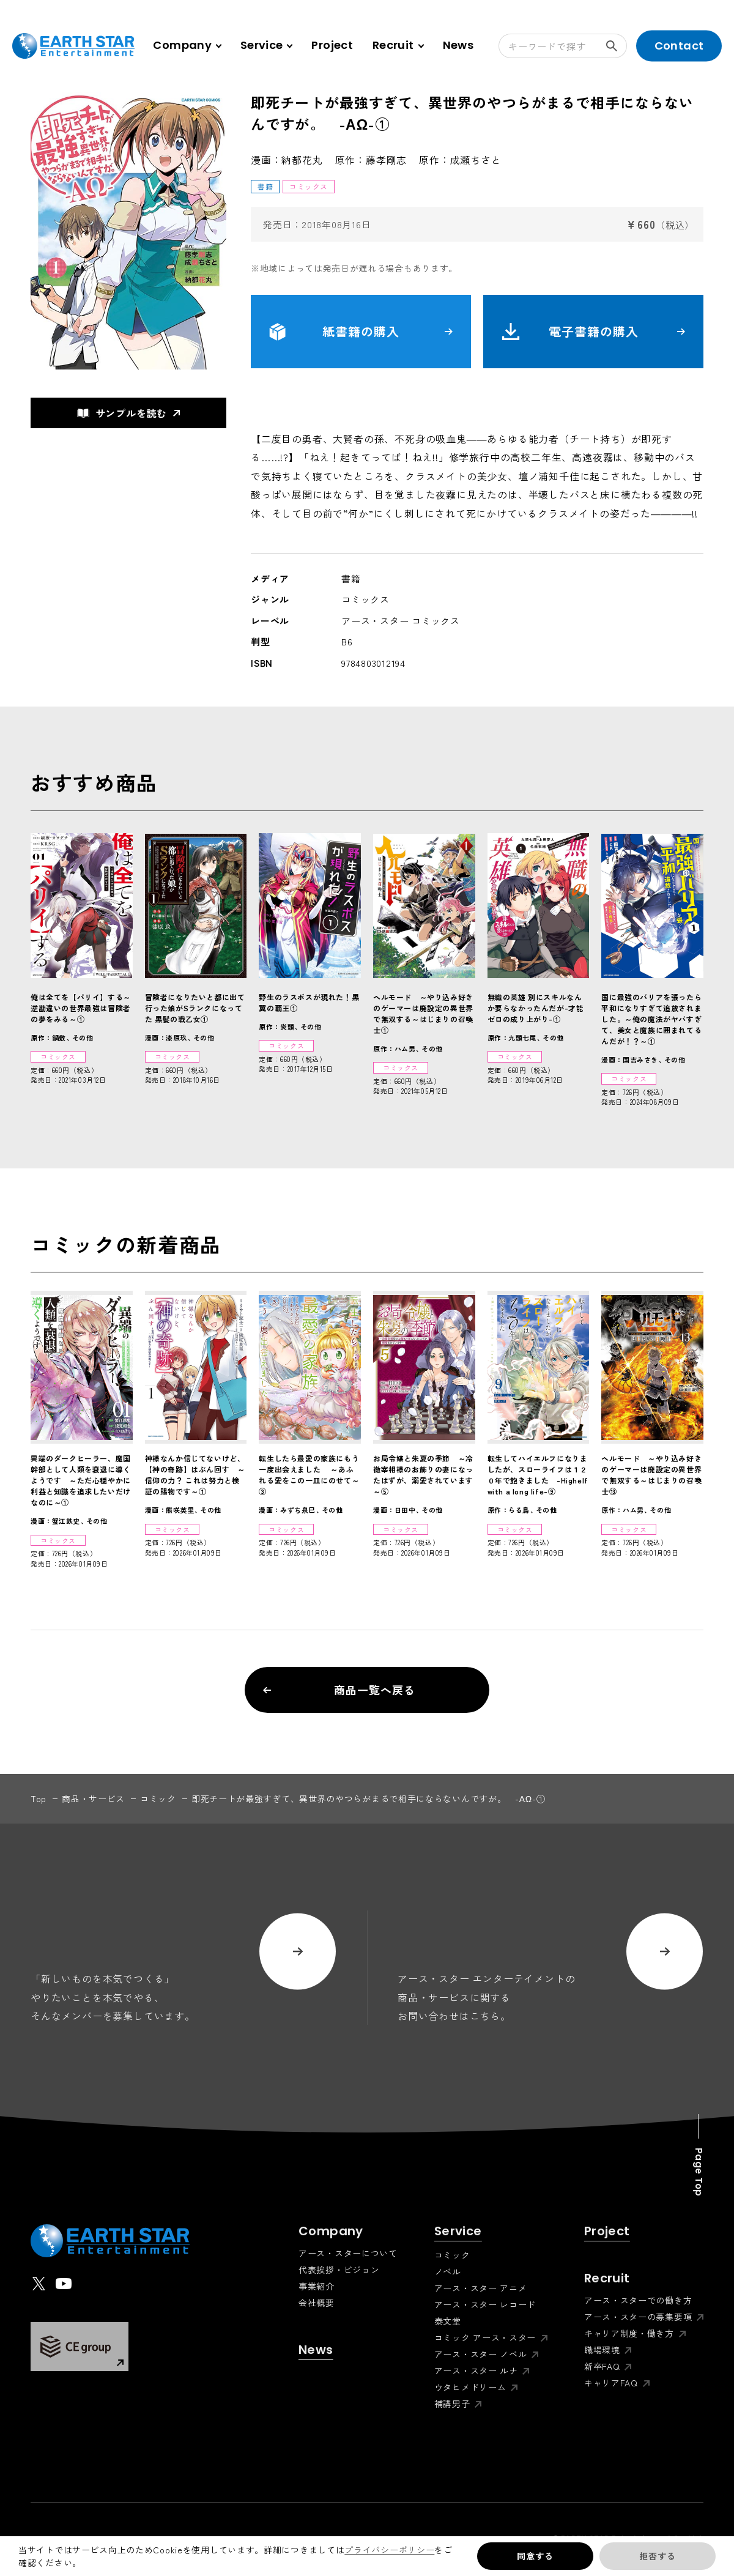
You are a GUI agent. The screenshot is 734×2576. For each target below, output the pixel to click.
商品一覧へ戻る (339, 1690)
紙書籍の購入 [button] (361, 331)
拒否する (657, 2556)
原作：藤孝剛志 (371, 159)
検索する (616, 46)
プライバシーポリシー (389, 2550)
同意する (535, 2556)
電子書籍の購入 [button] (593, 331)
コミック (158, 1798)
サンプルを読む (122, 413)
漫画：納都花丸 (287, 159)
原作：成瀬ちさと (460, 159)
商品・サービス (93, 1798)
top (38, 1798)
